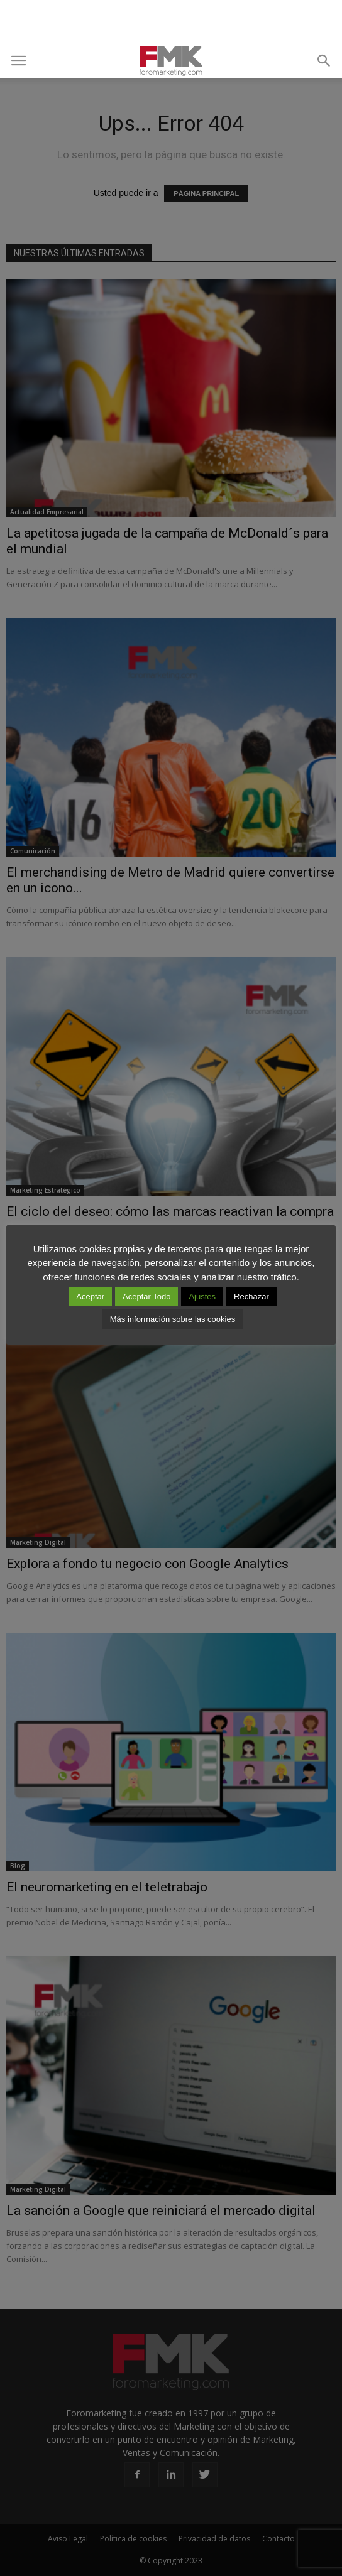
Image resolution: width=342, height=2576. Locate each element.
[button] (324, 61)
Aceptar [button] (90, 1296)
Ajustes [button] (202, 1296)
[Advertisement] (171, 22)
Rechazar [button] (251, 1296)
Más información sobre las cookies (172, 1319)
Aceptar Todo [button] (146, 1296)
